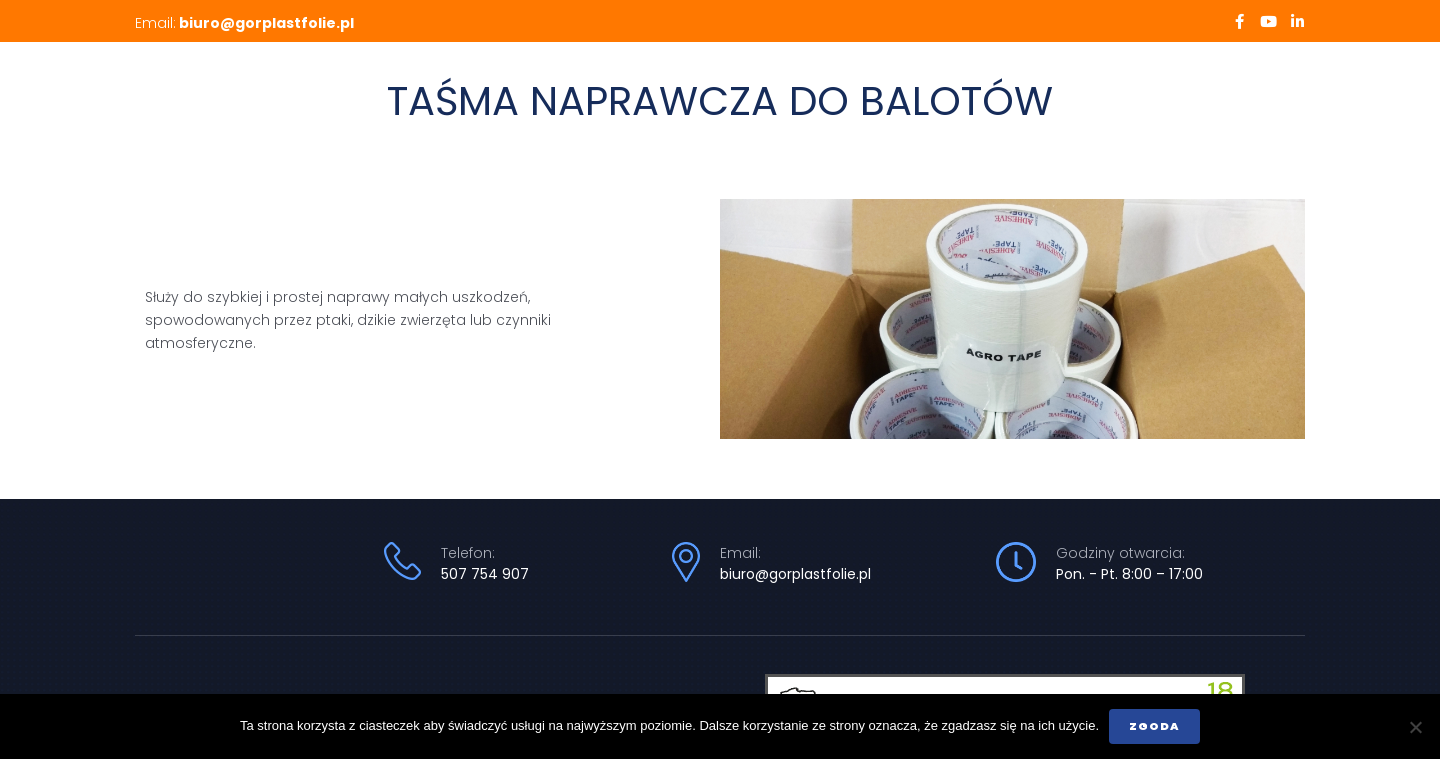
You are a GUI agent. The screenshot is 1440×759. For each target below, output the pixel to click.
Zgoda (1154, 726)
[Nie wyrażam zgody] (1415, 727)
